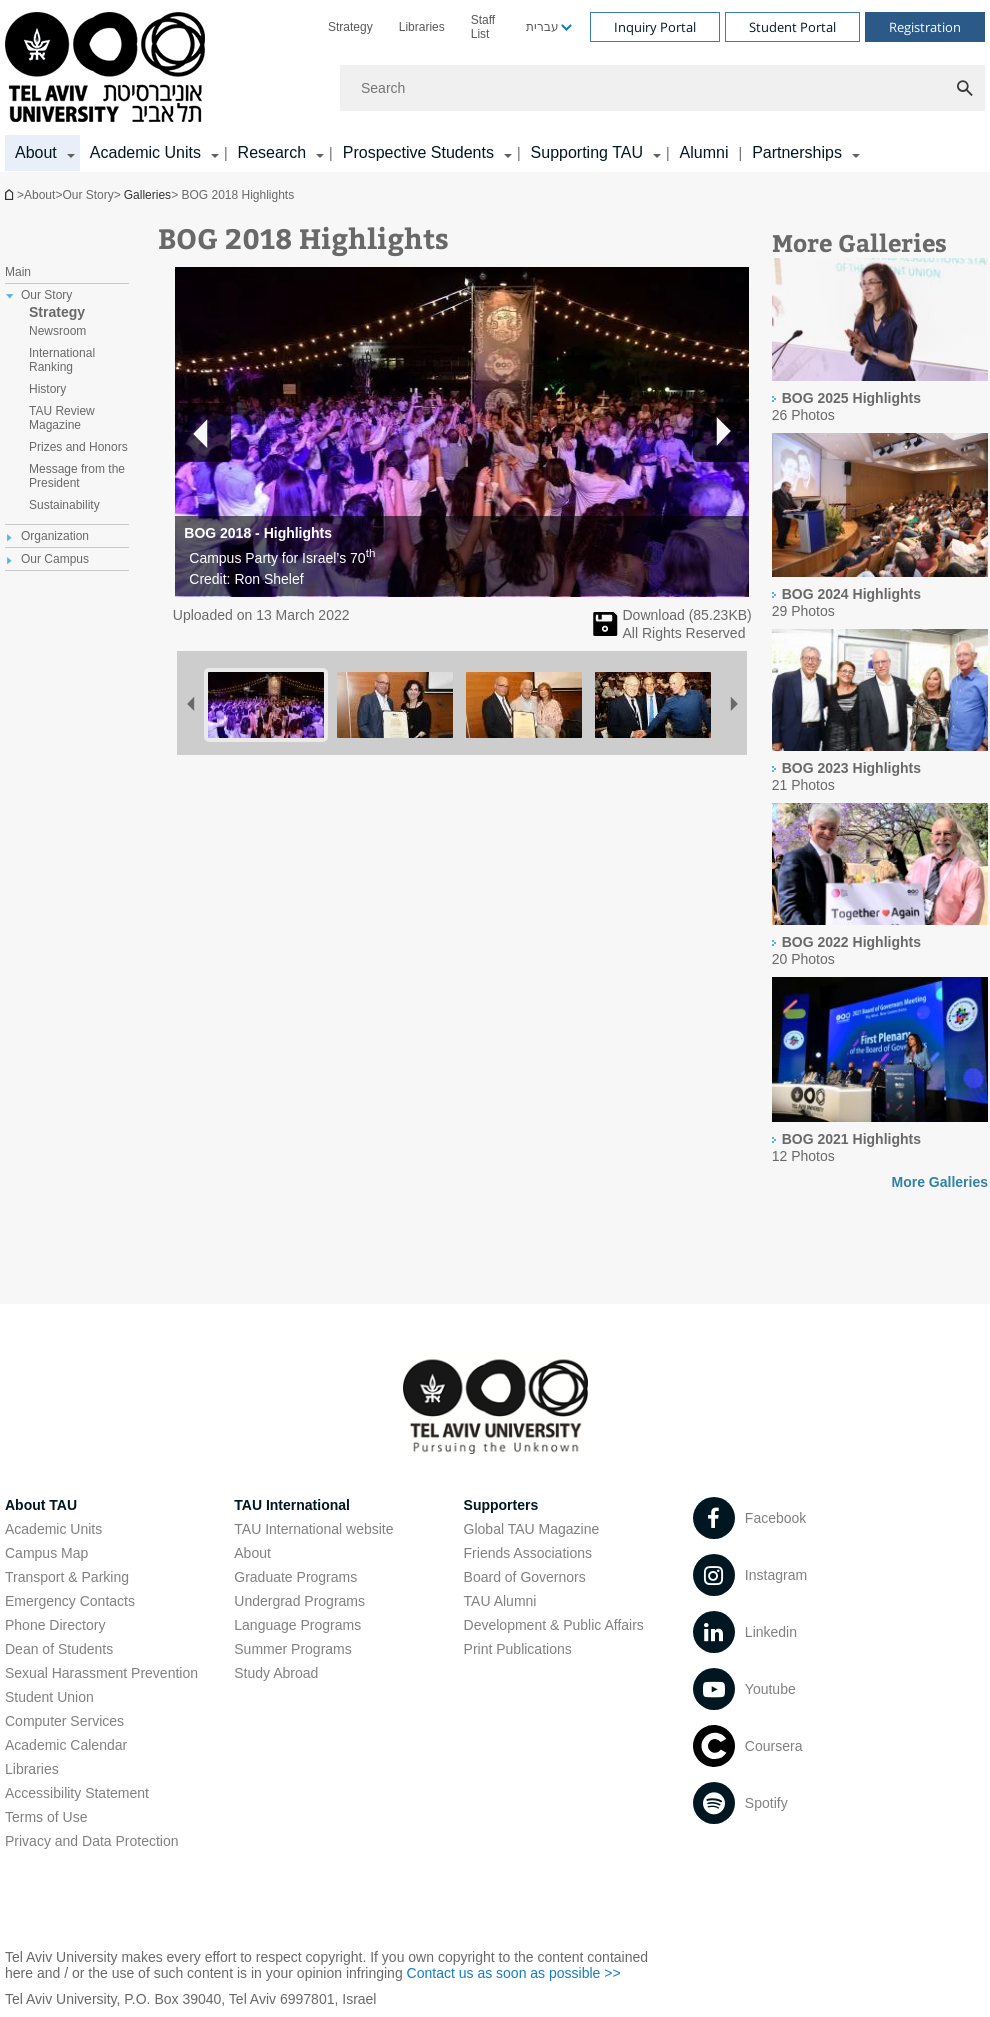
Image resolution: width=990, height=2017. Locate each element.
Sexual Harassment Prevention (101, 1673)
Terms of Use (46, 1817)
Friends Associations (528, 1553)
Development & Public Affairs (554, 1625)
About (252, 1553)
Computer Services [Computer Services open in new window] (64, 1721)
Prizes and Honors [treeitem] (78, 447)
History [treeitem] (47, 389)
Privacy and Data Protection (92, 1841)
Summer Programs (292, 1649)
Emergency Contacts (70, 1601)
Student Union (49, 1697)
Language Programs (297, 1625)
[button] (721, 432)
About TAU (41, 1505)
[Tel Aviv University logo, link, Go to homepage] (108, 68)
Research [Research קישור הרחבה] (272, 152)
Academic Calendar (66, 1745)
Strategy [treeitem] (57, 312)
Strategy (350, 27)
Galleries (147, 195)
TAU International (292, 1505)
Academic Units (53, 1529)
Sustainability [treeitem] (64, 505)
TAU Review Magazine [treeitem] (62, 418)
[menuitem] (350, 27)
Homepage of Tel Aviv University (11, 194)
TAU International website (313, 1529)
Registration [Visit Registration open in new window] (925, 27)
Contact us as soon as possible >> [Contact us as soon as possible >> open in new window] (514, 1973)
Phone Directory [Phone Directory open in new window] (55, 1625)
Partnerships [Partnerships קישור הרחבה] (797, 152)
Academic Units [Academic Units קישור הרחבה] (145, 152)
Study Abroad (276, 1673)
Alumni (704, 152)
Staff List (483, 27)
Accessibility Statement (77, 1793)
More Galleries (940, 1182)
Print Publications (518, 1649)
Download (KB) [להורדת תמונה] (687, 615)
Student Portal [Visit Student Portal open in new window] (792, 27)
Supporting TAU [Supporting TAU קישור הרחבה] (587, 152)
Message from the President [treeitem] (77, 476)
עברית (542, 27)
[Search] (662, 88)
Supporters (501, 1505)
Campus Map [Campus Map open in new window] (46, 1553)
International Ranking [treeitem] (62, 360)
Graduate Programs (295, 1577)
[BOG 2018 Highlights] (605, 631)
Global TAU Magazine (532, 1529)
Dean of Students (59, 1649)
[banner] (495, 86)
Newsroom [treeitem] (57, 331)
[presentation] (880, 376)
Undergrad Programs (299, 1601)
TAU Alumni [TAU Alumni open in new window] (500, 1601)
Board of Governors (525, 1577)
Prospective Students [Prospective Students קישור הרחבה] (418, 152)
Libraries (422, 27)
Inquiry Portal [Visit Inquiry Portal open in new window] (655, 27)
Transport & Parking (67, 1577)
